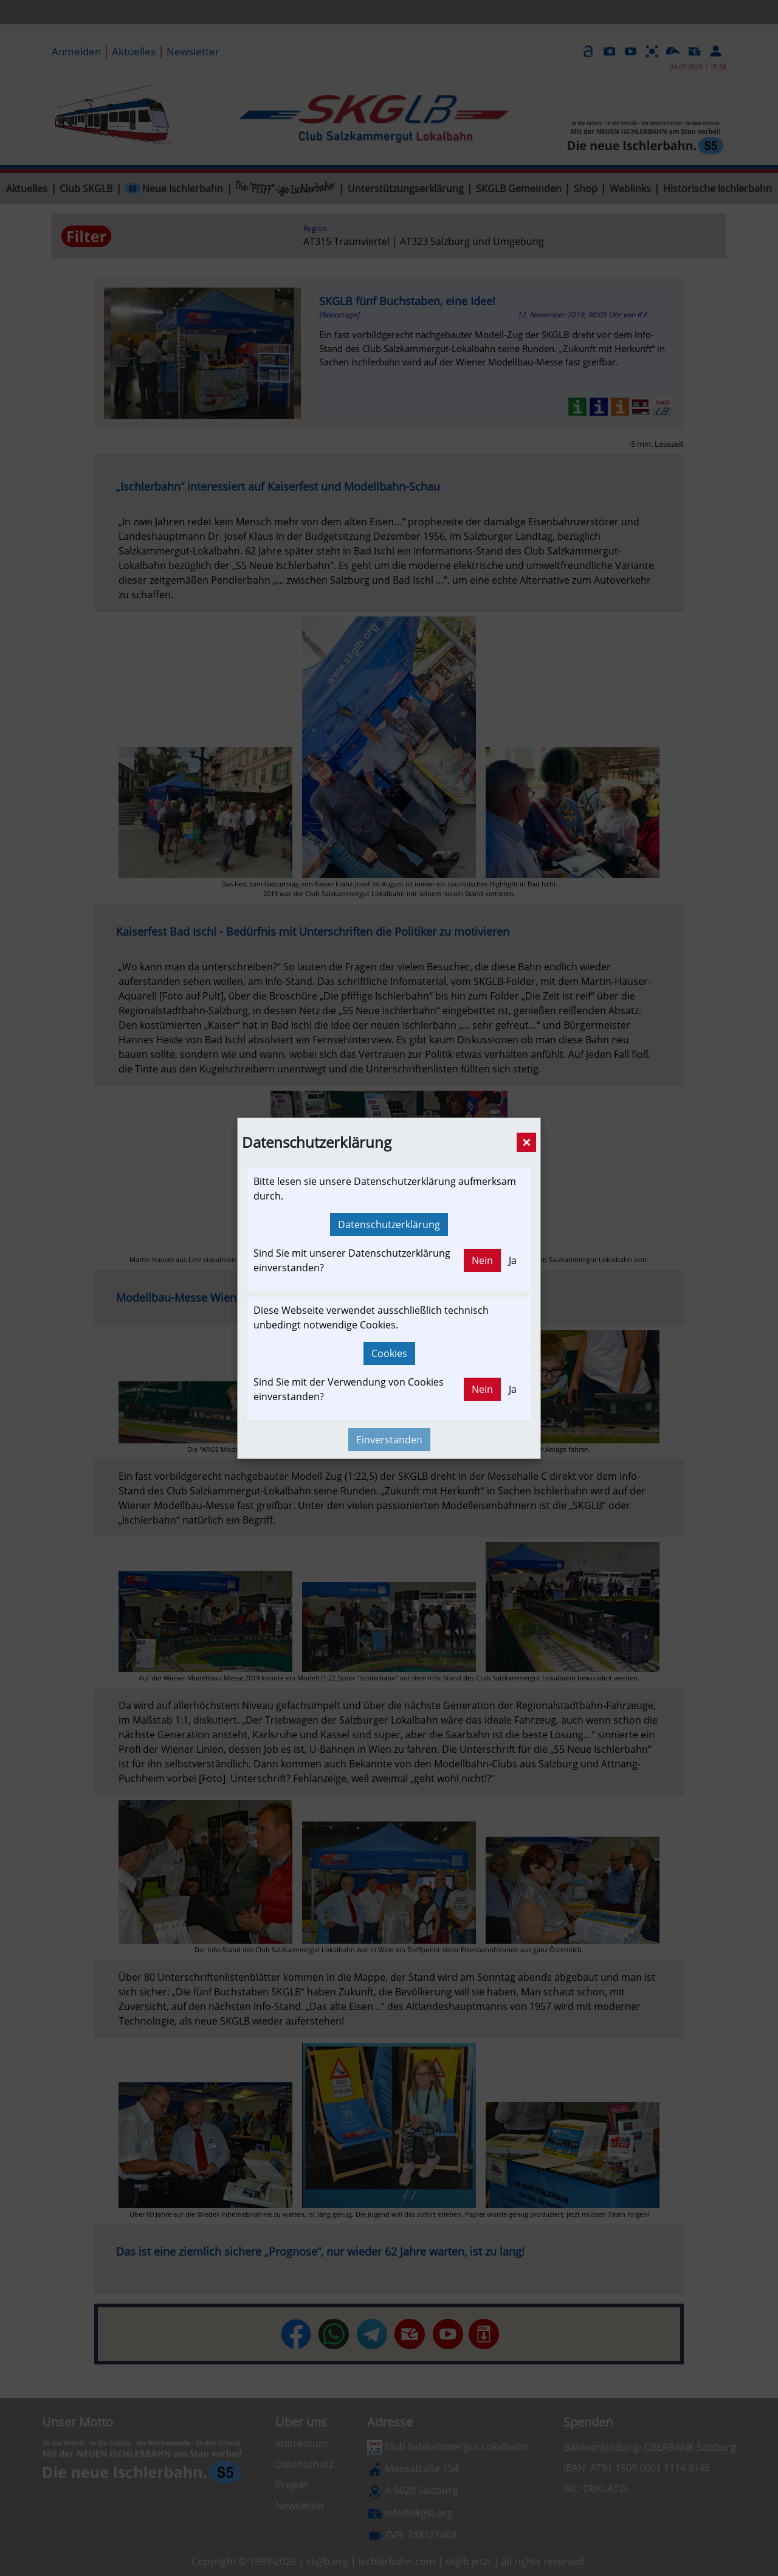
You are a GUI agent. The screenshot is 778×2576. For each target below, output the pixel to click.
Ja (513, 1260)
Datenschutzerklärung (389, 1224)
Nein (482, 1260)
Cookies (389, 1353)
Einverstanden (389, 1439)
